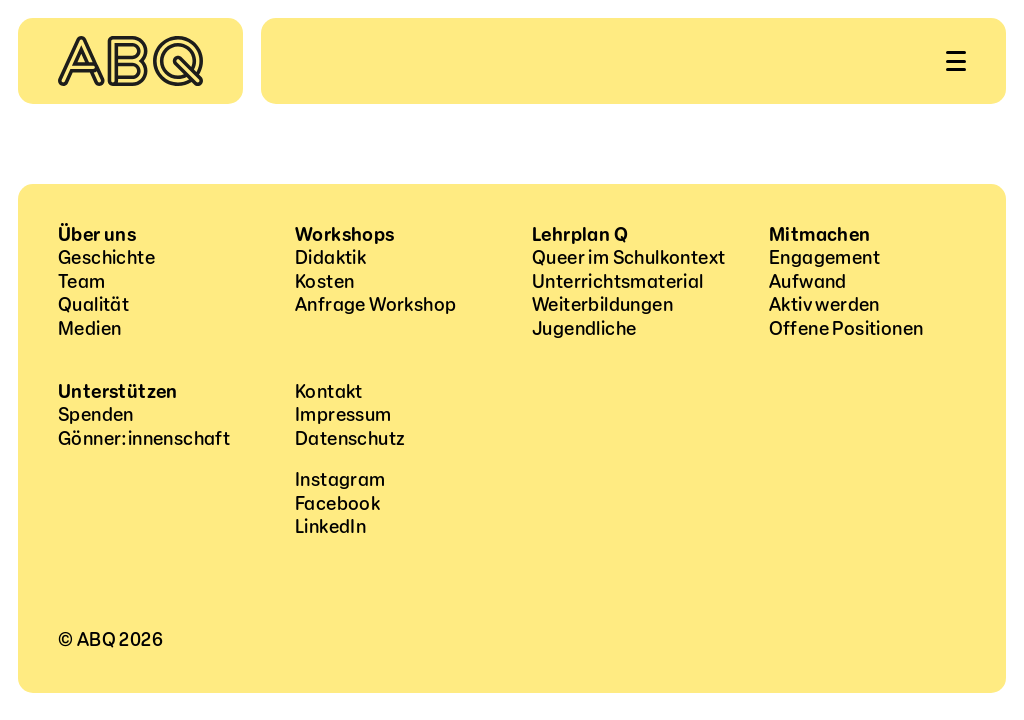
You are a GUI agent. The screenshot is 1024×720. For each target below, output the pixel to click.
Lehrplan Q (580, 235)
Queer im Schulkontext (628, 258)
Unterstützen (118, 392)
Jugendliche (584, 329)
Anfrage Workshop (375, 305)
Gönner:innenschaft (144, 439)
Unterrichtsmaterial (618, 282)
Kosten (324, 282)
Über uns (97, 235)
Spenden (96, 415)
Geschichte (106, 258)
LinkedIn (330, 527)
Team (82, 282)
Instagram (340, 480)
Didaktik (330, 258)
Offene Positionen (846, 329)
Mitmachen (820, 235)
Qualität (93, 305)
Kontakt (329, 392)
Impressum (343, 415)
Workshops (345, 235)
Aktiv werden (824, 305)
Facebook (337, 504)
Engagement (824, 258)
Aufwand (808, 282)
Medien (89, 329)
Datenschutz (350, 439)
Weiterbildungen (602, 305)
